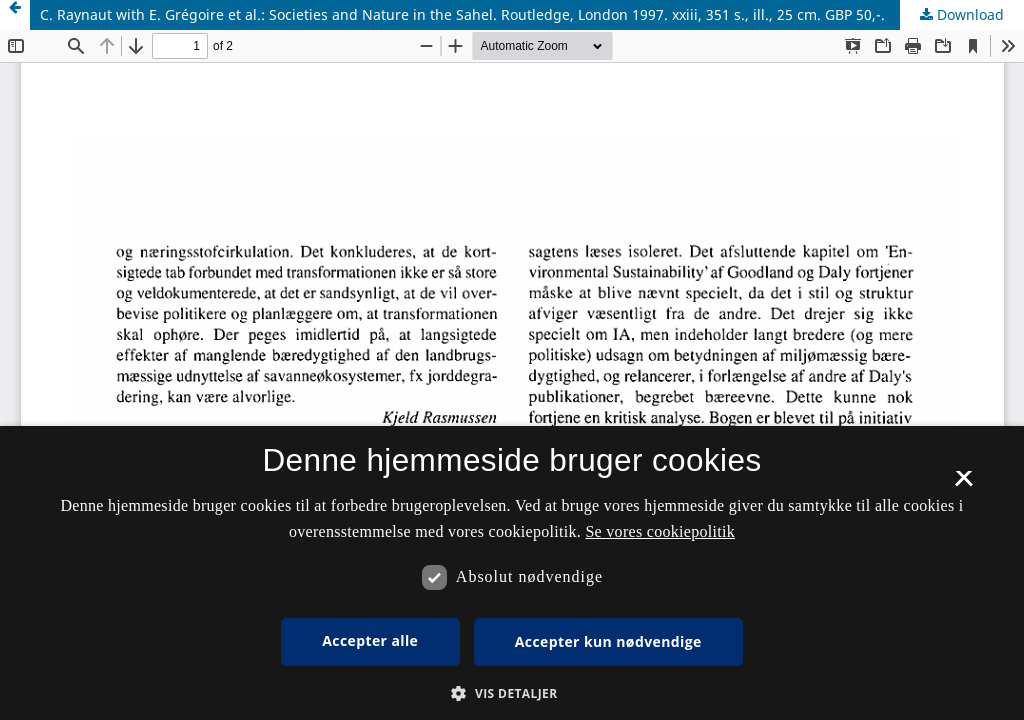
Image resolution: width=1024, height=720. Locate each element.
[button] (511, 693)
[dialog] (512, 573)
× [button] (963, 485)
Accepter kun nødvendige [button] (608, 641)
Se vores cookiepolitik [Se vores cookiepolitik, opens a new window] (660, 531)
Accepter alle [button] (370, 640)
